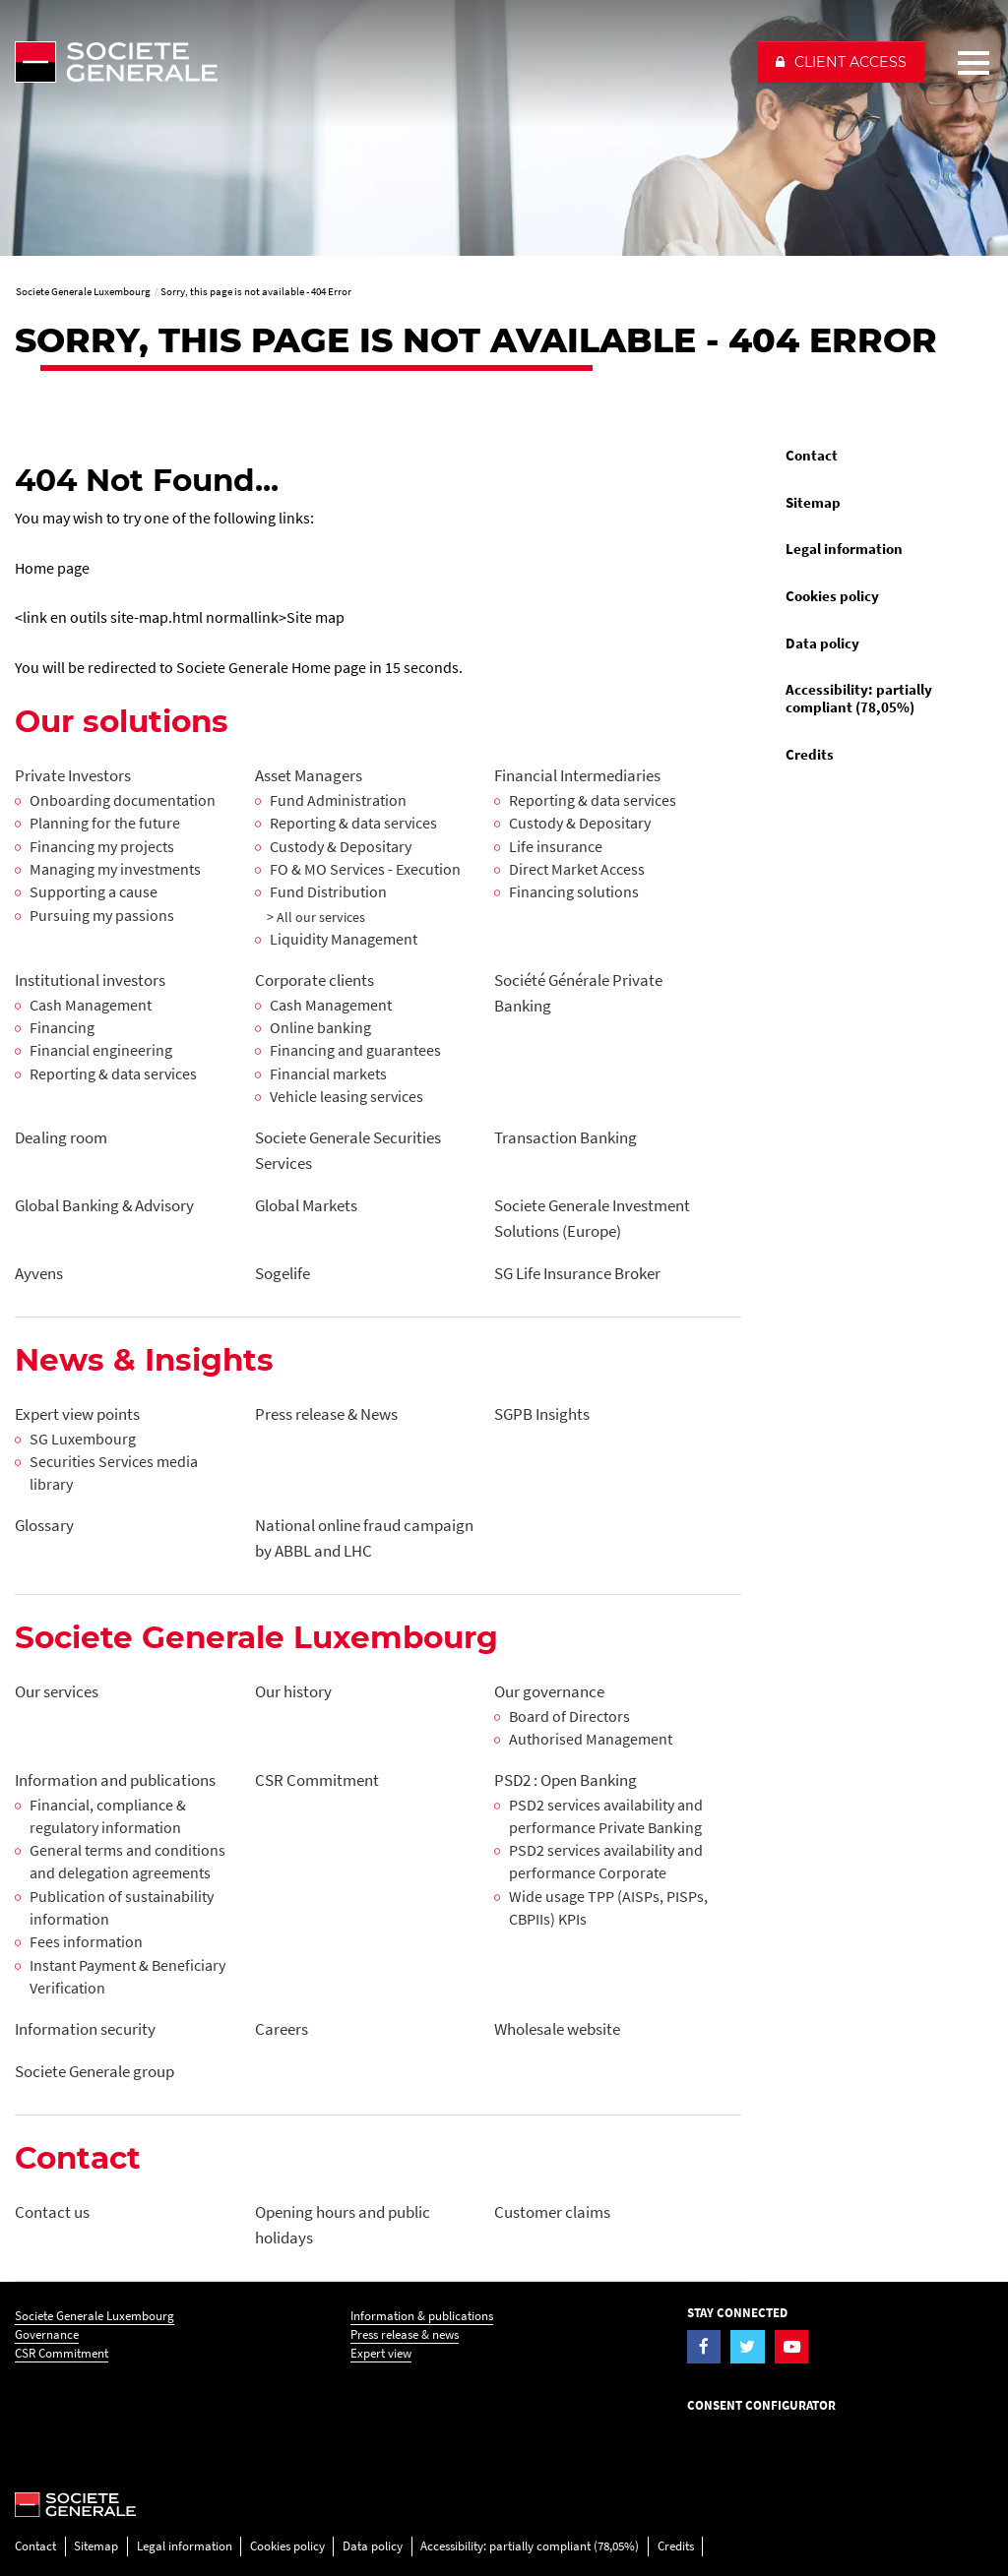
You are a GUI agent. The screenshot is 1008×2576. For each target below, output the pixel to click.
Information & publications (421, 2315)
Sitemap (813, 503)
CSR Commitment (61, 2353)
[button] (841, 62)
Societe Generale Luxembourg (94, 2315)
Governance (47, 2334)
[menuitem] (882, 456)
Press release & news (404, 2334)
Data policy (822, 643)
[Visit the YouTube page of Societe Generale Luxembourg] (792, 2347)
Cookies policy (832, 596)
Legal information (844, 549)
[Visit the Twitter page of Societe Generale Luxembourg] (747, 2347)
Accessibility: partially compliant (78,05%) (859, 698)
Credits (810, 755)
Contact (812, 455)
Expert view (380, 2353)
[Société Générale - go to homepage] (378, 62)
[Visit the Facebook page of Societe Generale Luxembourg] (704, 2347)
